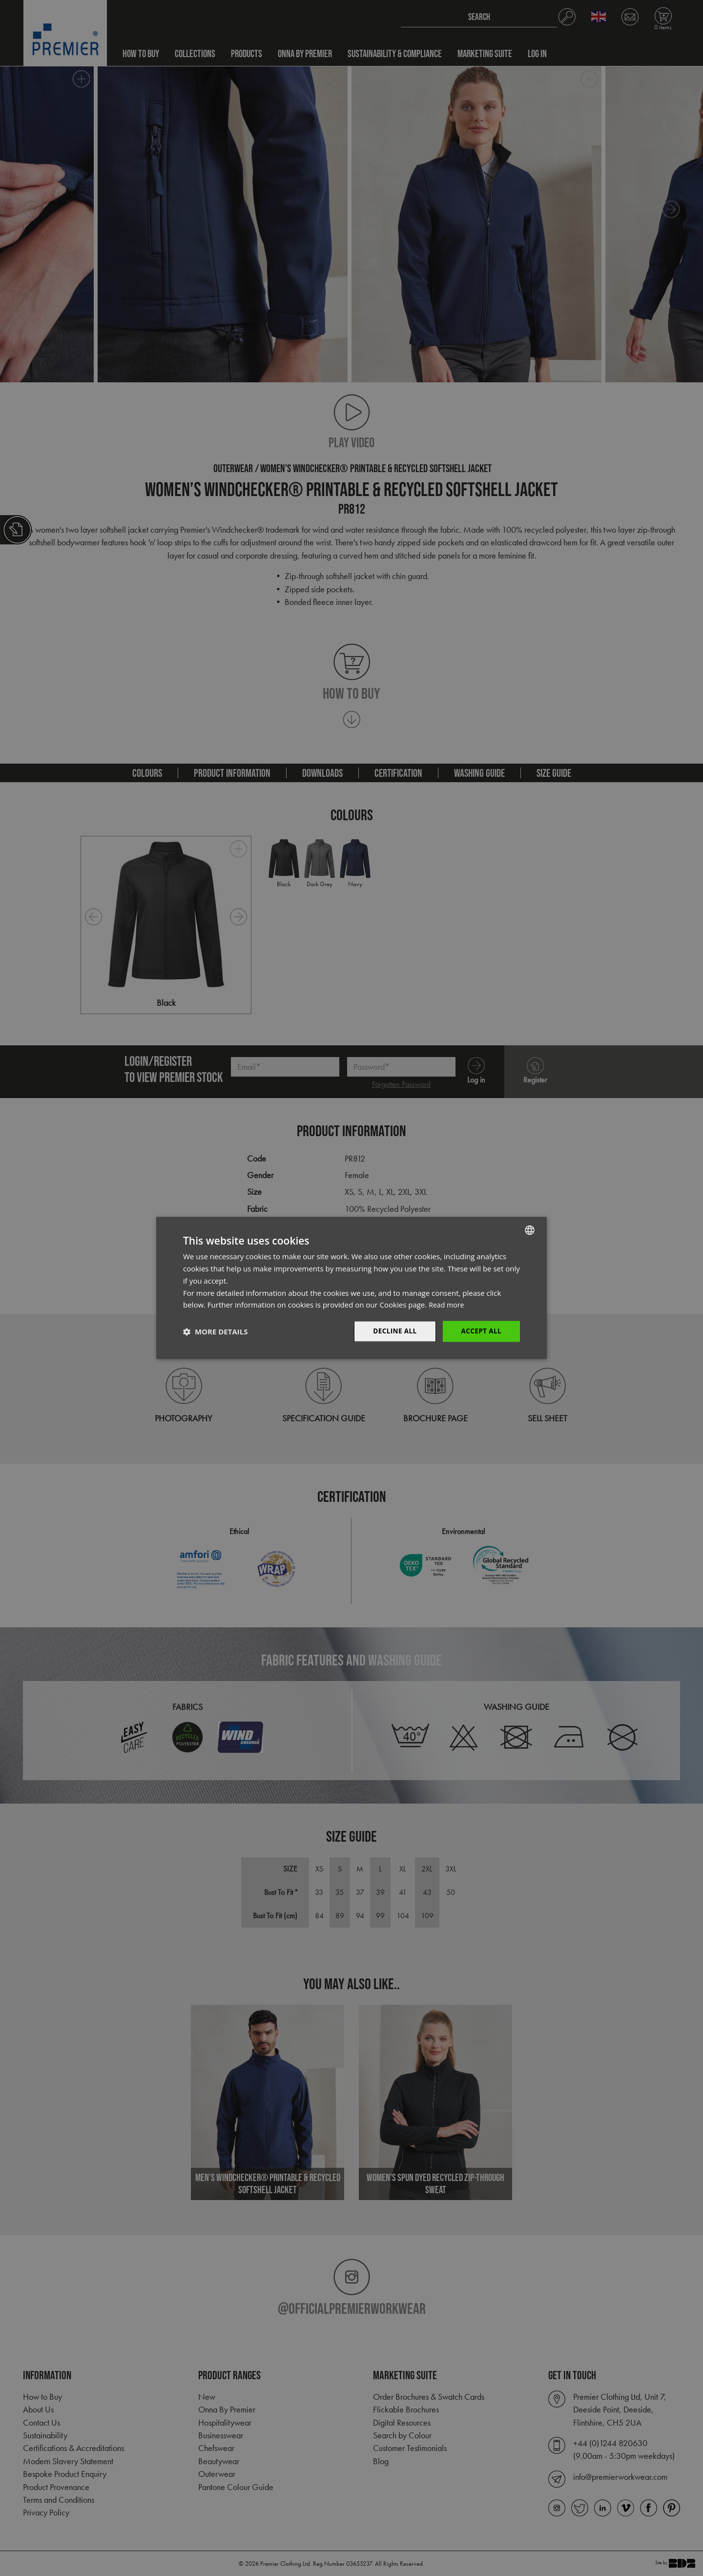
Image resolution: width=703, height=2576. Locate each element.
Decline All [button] (392, 1331)
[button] (215, 1331)
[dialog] (351, 1288)
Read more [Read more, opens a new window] (447, 1304)
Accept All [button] (480, 1331)
